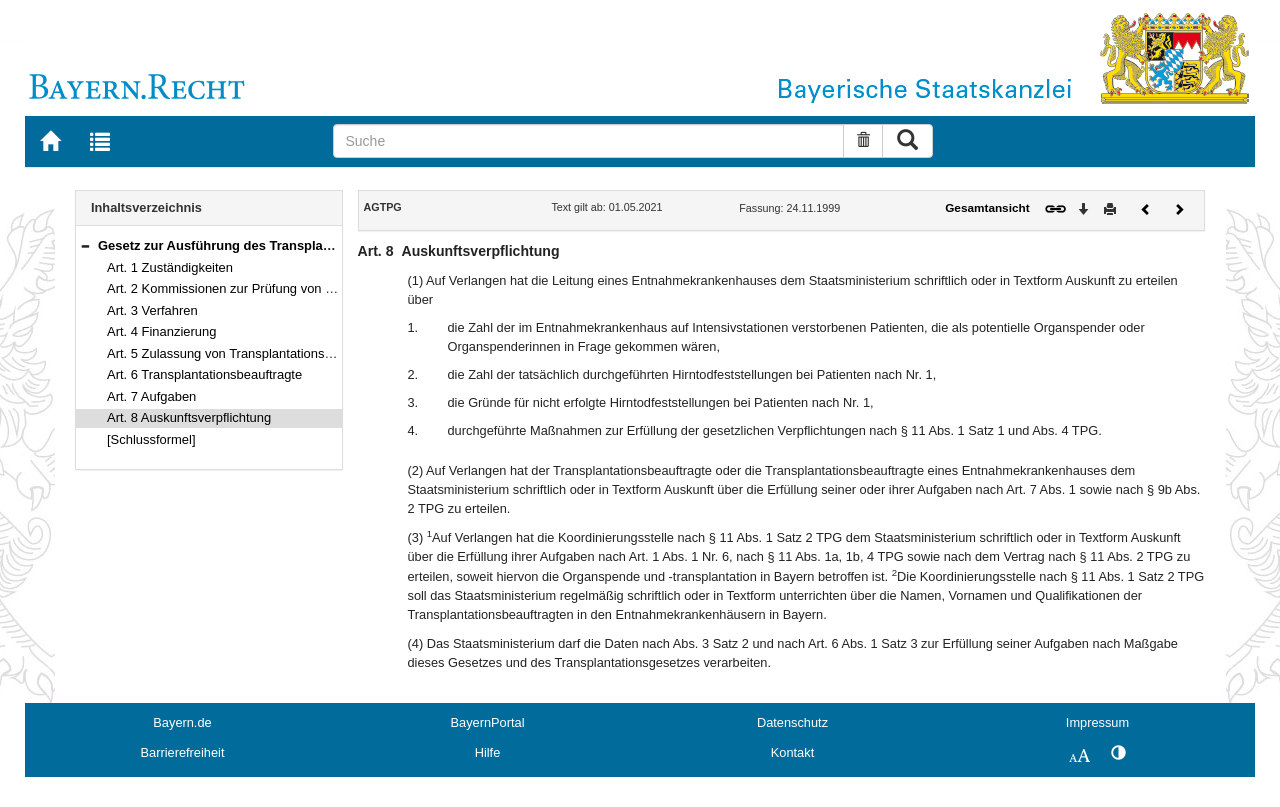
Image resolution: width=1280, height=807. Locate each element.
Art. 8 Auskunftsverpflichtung (189, 417)
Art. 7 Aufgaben (151, 396)
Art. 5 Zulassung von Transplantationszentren (237, 353)
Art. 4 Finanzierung (161, 331)
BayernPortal (488, 722)
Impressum (1097, 722)
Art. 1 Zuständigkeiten (170, 267)
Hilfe (488, 752)
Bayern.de (182, 722)
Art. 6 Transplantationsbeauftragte (204, 374)
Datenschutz (792, 722)
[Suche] (588, 141)
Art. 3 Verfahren (152, 310)
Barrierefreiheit (183, 752)
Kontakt (792, 752)
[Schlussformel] (151, 439)
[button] (85, 245)
